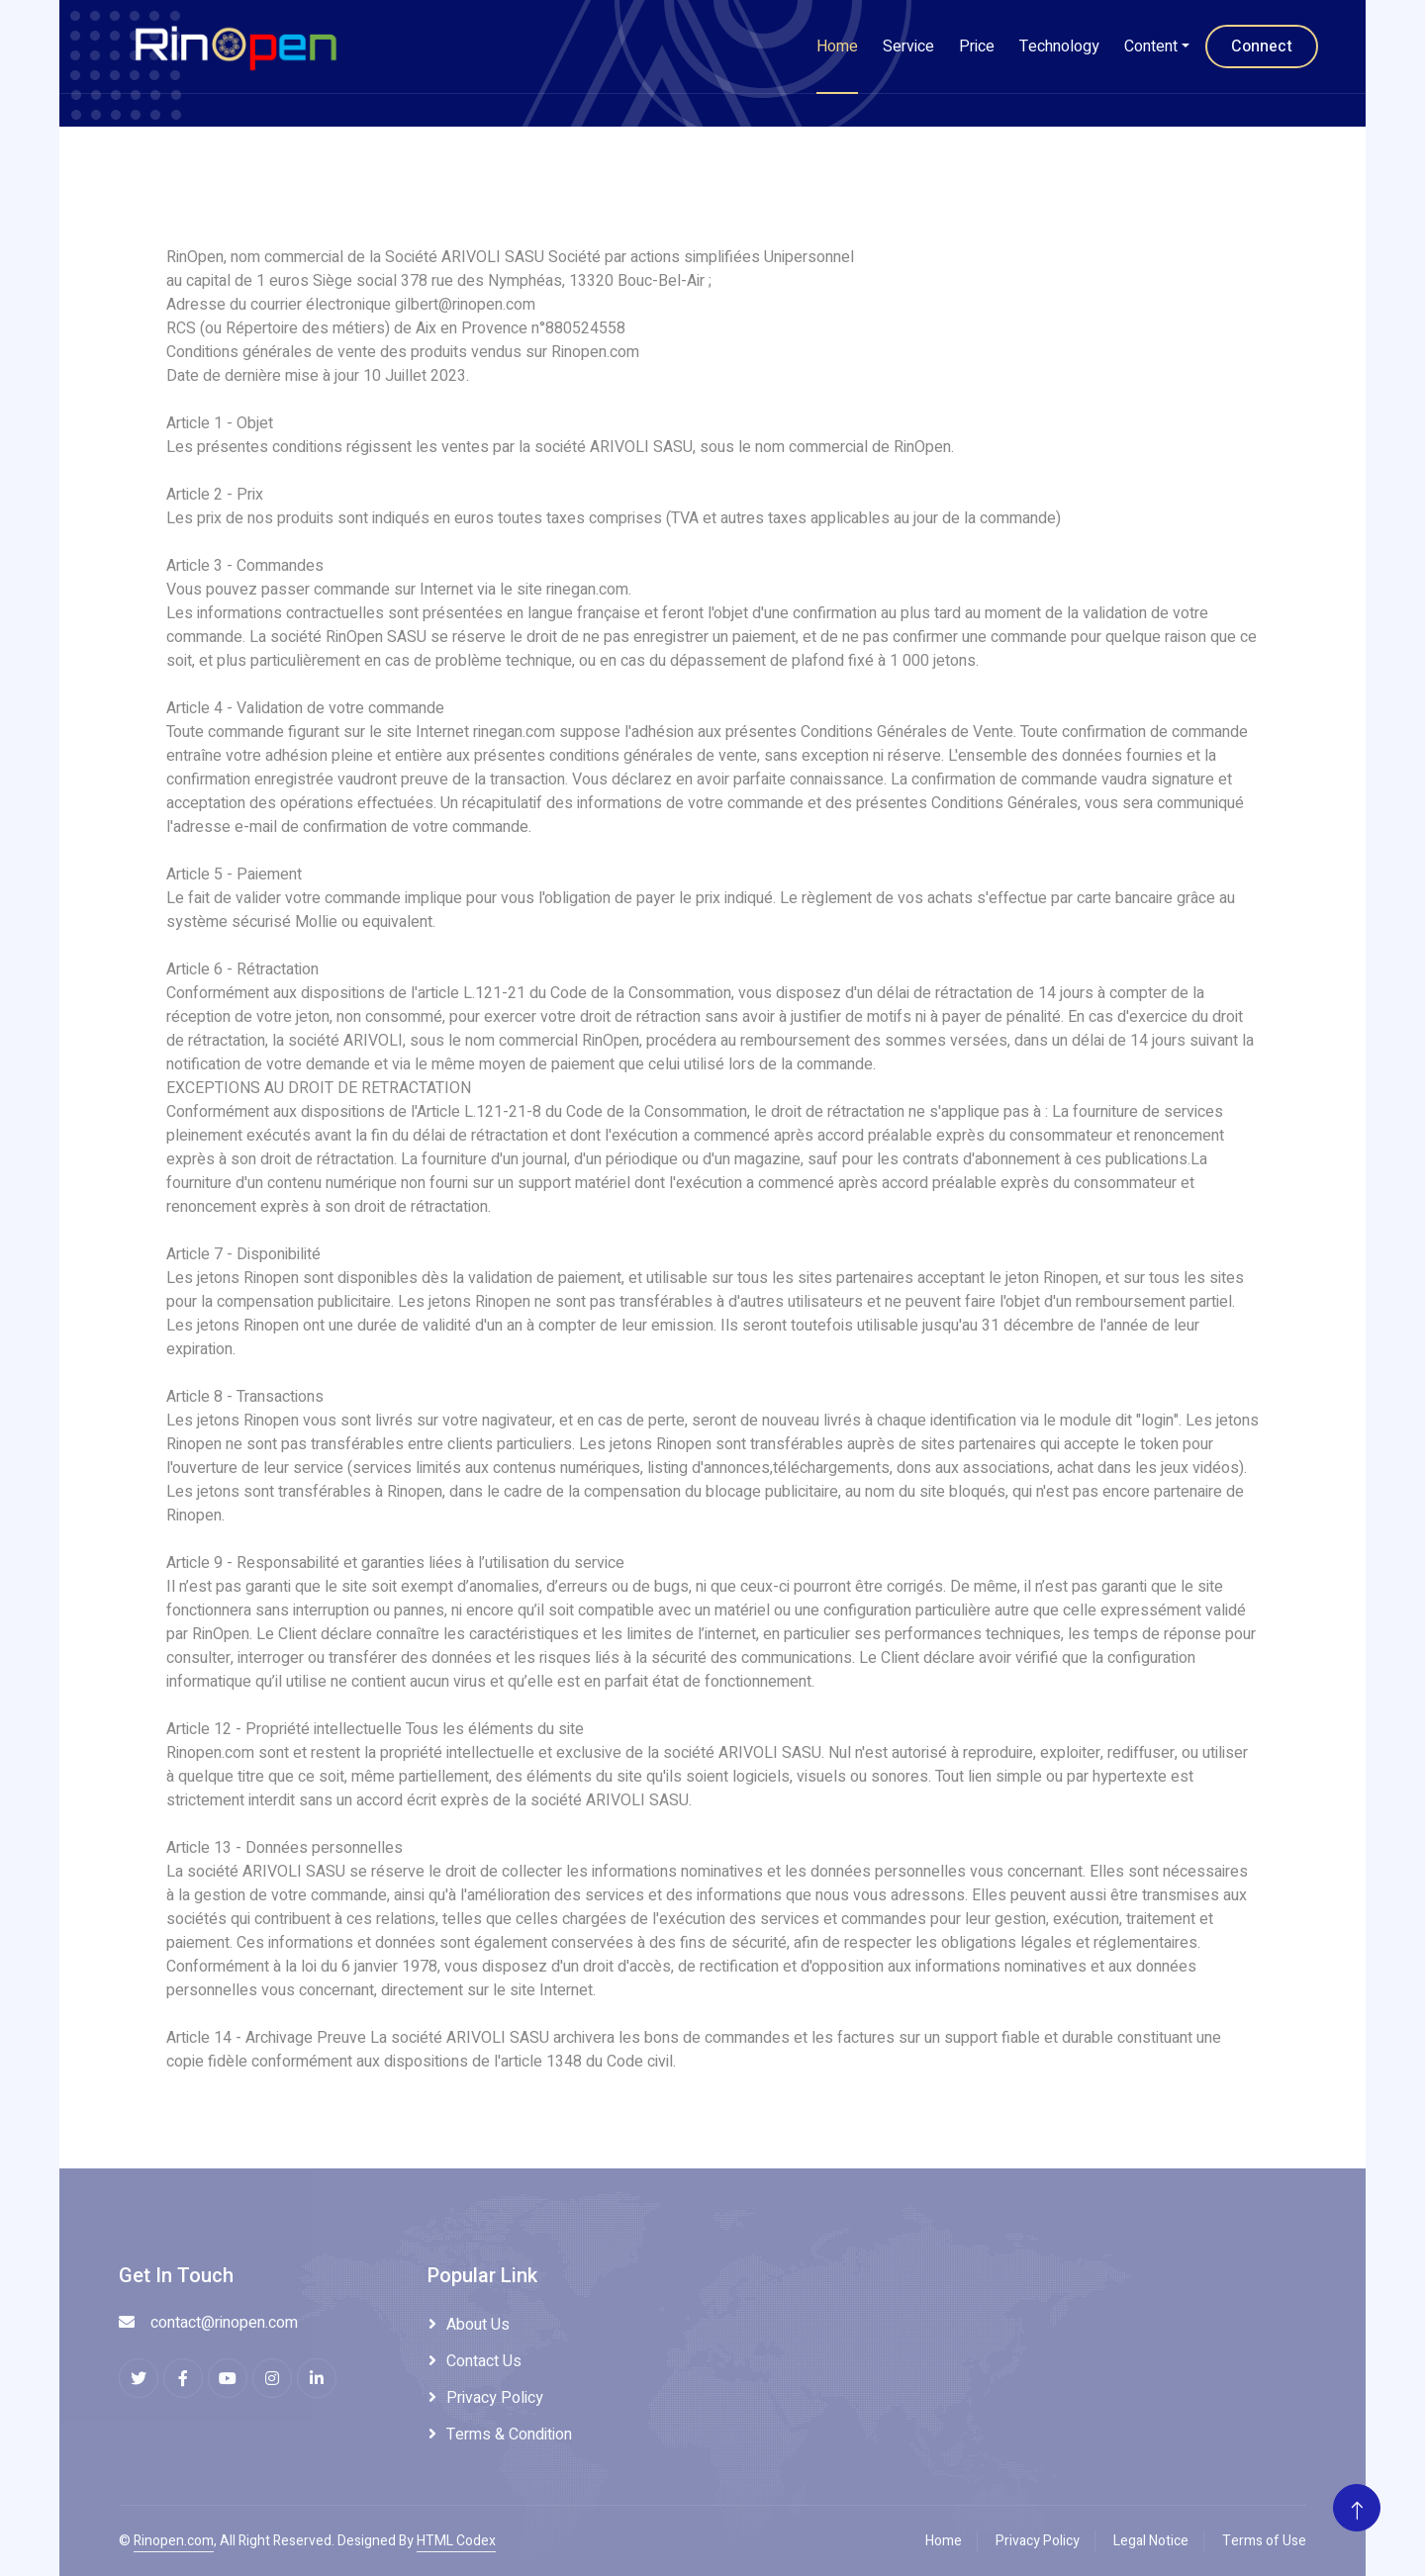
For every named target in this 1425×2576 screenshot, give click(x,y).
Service (908, 46)
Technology (1059, 46)
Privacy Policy (494, 2398)
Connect (1261, 46)
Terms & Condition (509, 2434)
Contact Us (484, 2361)
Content (1151, 46)
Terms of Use (1264, 2540)
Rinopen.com (174, 2540)
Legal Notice (1150, 2540)
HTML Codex (456, 2540)
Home (837, 46)
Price (977, 46)
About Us (478, 2325)
